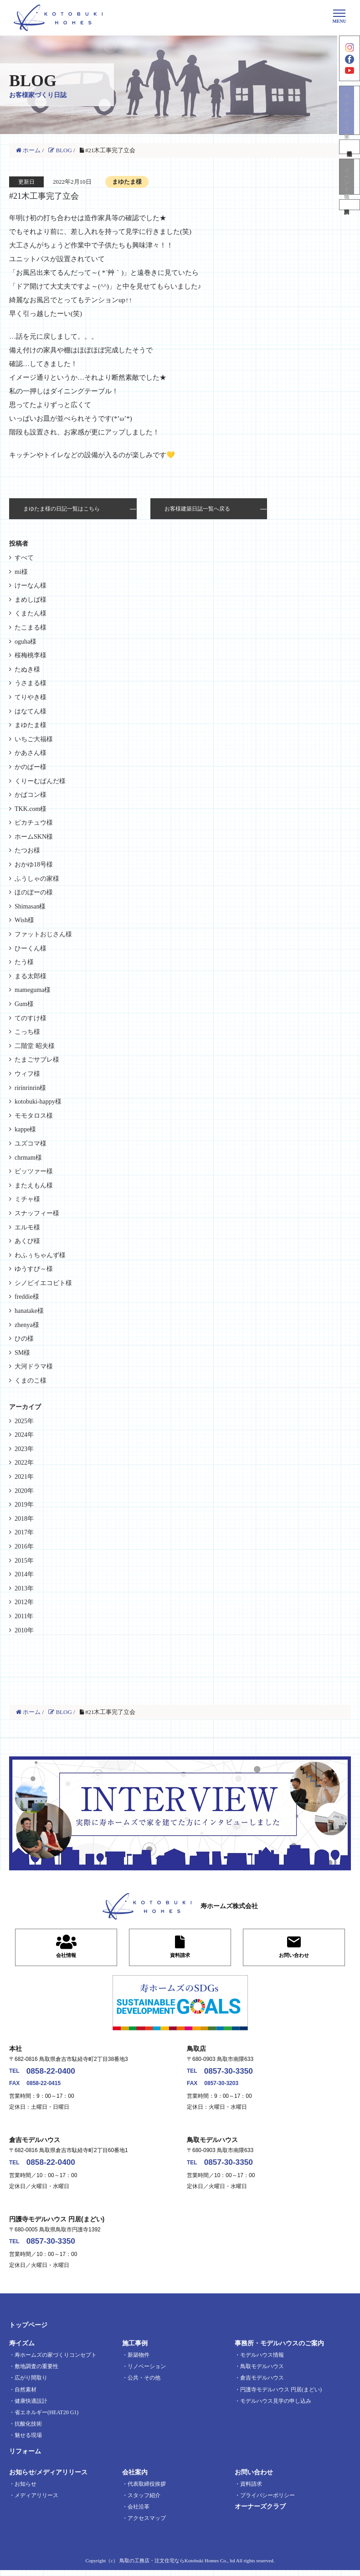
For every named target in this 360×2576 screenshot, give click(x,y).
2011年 (24, 1616)
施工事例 (135, 2349)
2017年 (24, 1532)
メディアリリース (36, 2501)
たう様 (24, 962)
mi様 (21, 571)
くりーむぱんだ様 (40, 781)
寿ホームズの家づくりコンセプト (56, 2361)
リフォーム (25, 2457)
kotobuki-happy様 (38, 1101)
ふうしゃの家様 (37, 878)
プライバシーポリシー (267, 2501)
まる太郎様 (30, 976)
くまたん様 (30, 613)
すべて (24, 557)
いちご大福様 (34, 739)
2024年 (24, 1434)
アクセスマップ (147, 2524)
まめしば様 (30, 599)
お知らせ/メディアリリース (48, 2478)
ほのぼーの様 (34, 892)
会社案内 (135, 2478)
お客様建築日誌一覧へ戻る (197, 509)
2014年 (24, 1574)
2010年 (24, 1630)
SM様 (22, 1352)
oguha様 (25, 641)
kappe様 (25, 1129)
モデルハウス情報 (262, 2361)
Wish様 (24, 920)
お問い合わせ (254, 2478)
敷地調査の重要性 (36, 2372)
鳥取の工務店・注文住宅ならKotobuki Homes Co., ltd (177, 2566)
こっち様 (27, 1031)
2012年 (24, 1602)
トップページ (28, 2331)
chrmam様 (28, 1157)
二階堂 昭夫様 (35, 1046)
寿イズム (22, 2349)
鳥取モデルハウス (262, 2372)
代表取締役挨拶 (147, 2490)
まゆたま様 (30, 725)
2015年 (24, 1560)
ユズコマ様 (30, 1143)
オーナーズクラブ (260, 2512)
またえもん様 (34, 1185)
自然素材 (25, 2395)
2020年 (24, 1490)
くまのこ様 (30, 1380)
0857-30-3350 (234, 2072)
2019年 (24, 1504)
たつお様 (27, 850)
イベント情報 (349, 191)
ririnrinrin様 (30, 1087)
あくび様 (27, 1241)
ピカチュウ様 (34, 822)
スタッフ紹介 (144, 2501)
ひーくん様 (30, 948)
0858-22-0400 (56, 2072)
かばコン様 (30, 794)
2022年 (24, 1462)
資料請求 (349, 223)
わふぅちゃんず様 (40, 1255)
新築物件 (138, 2361)
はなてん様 (30, 711)
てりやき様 (30, 697)
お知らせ (25, 2490)
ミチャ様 (27, 1199)
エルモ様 (27, 1227)
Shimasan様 (30, 906)
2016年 (24, 1546)
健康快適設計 (31, 2407)
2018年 (24, 1518)
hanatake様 (29, 1310)
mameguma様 (33, 989)
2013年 (24, 1588)
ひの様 (24, 1338)
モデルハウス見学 (349, 121)
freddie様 (27, 1296)
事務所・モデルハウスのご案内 (279, 2349)
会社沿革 (138, 2512)
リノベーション (147, 2372)
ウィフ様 (27, 1073)
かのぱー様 (30, 767)
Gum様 (24, 1004)
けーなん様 (30, 585)
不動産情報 (349, 159)
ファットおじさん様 (43, 934)
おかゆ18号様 (34, 864)
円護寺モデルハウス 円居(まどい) (281, 2395)
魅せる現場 (28, 2441)
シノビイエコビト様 (43, 1283)
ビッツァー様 (34, 1171)
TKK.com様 (30, 808)
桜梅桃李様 (30, 655)
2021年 (24, 1476)
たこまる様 (30, 627)
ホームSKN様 (34, 836)
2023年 (24, 1448)
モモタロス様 (34, 1115)
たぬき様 (27, 669)
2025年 (24, 1421)
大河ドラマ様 (34, 1366)
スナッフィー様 (37, 1213)
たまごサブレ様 (37, 1059)
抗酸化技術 (28, 2429)
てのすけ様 (30, 1018)
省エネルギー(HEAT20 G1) (46, 2418)
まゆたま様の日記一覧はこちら (61, 509)
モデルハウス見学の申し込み (275, 2407)
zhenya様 (27, 1325)
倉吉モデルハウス (262, 2383)
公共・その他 (144, 2383)
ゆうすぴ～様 (34, 1268)
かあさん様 (30, 752)
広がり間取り (31, 2383)
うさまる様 (30, 683)
